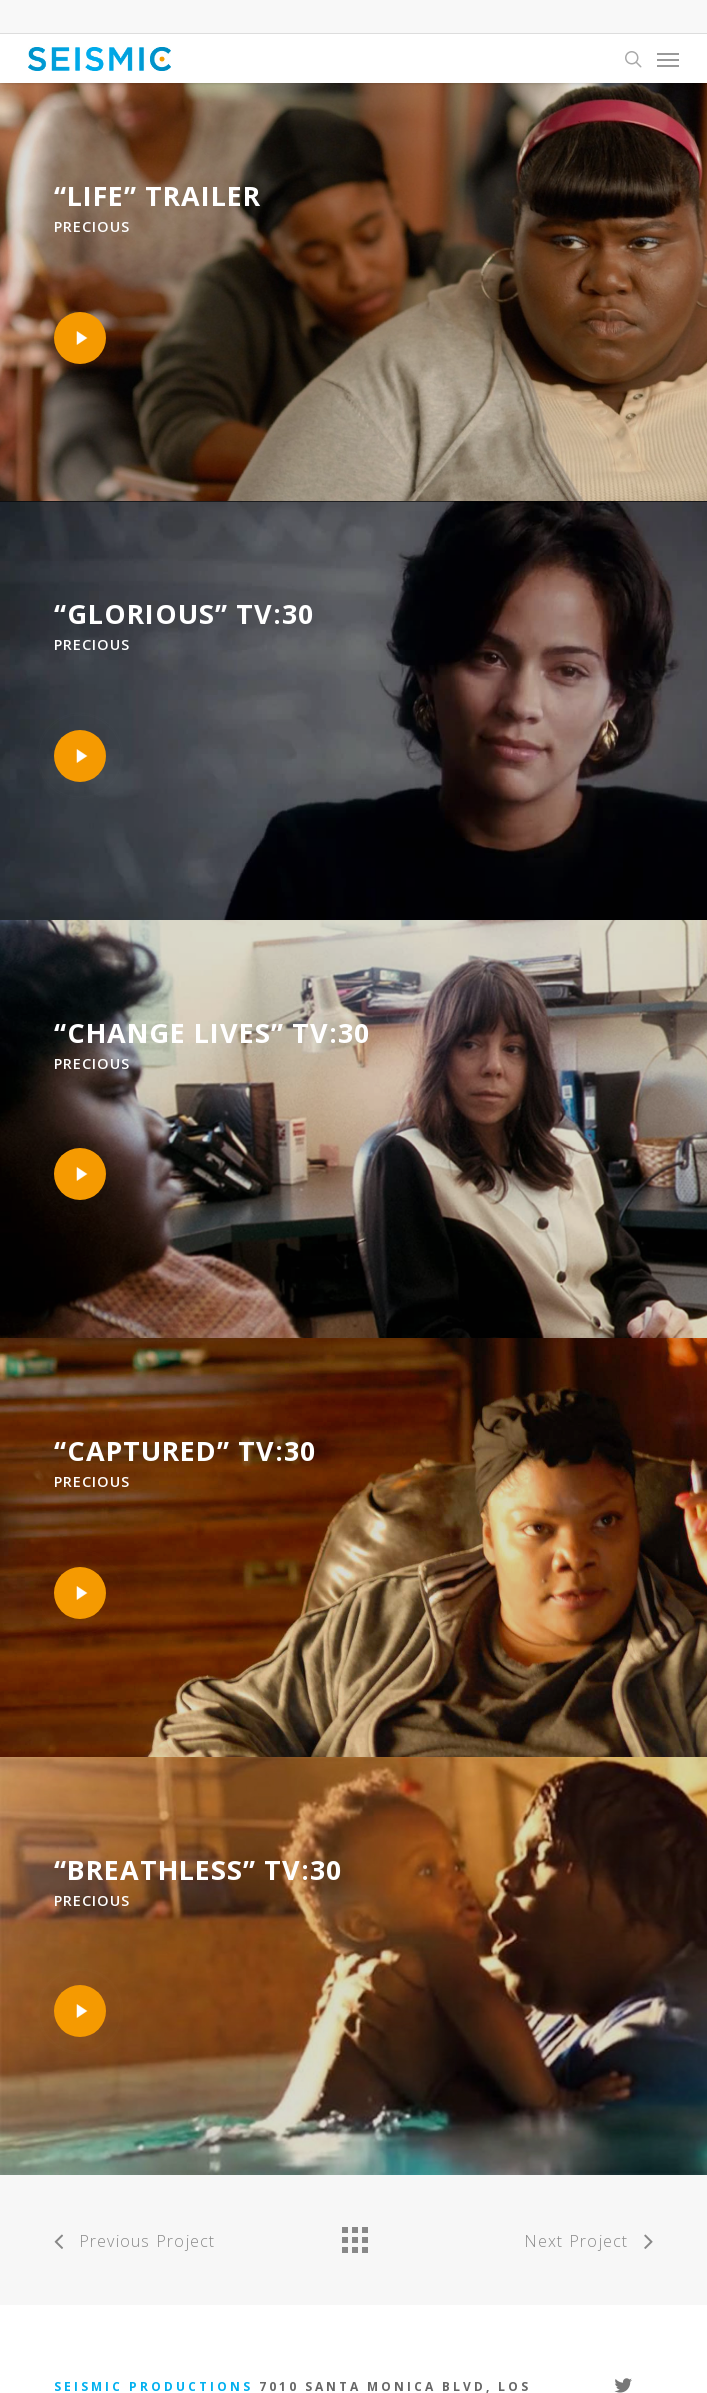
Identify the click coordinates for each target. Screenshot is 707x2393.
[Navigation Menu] (668, 59)
